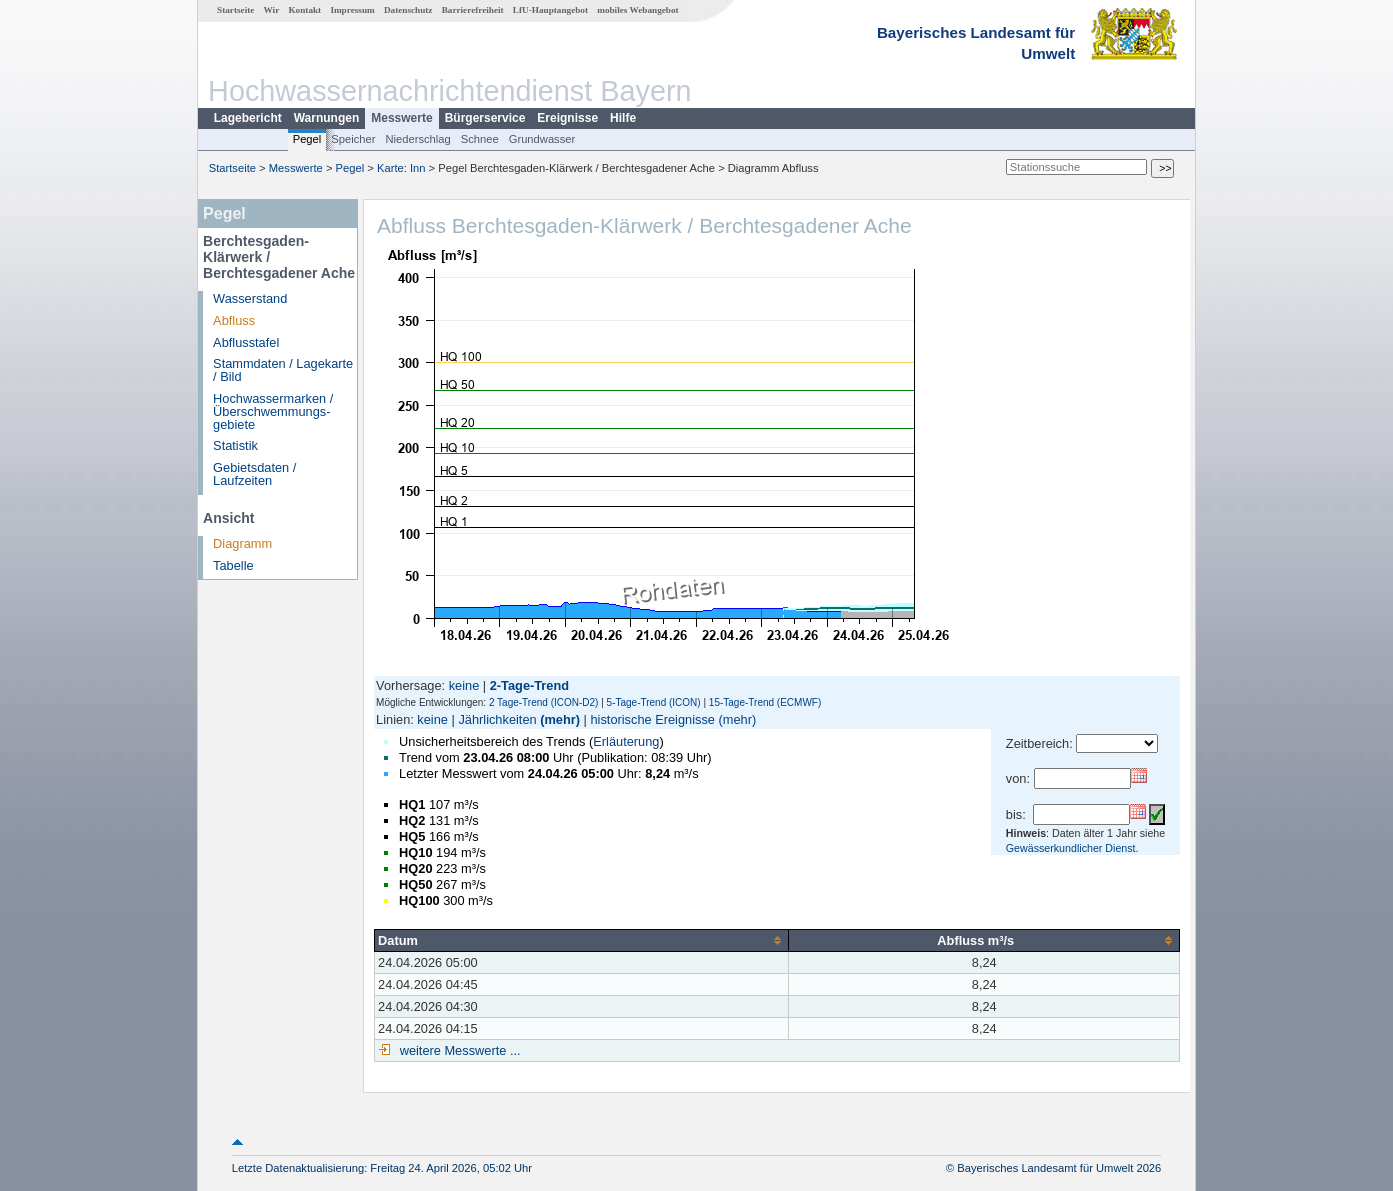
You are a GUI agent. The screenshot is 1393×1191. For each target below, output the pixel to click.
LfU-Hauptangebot (550, 10)
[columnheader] (582, 940)
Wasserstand (250, 298)
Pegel (307, 139)
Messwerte (401, 118)
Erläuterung (626, 741)
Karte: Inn (401, 168)
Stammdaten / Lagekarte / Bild (283, 370)
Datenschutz (408, 10)
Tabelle (233, 565)
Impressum (352, 10)
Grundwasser (542, 139)
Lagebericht (248, 118)
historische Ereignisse (652, 719)
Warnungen (327, 118)
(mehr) (560, 719)
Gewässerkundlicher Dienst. (1072, 848)
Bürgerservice (485, 118)
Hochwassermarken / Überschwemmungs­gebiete (273, 411)
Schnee (480, 139)
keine (464, 685)
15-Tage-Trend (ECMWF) (765, 702)
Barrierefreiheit (473, 10)
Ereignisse (567, 118)
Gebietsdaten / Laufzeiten (254, 474)
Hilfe (623, 118)
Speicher (353, 139)
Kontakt (304, 10)
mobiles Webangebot (637, 10)
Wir (272, 10)
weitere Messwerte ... (458, 1050)
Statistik (235, 445)
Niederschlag (417, 139)
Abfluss (234, 320)
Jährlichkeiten (497, 719)
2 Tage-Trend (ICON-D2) (543, 702)
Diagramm (242, 543)
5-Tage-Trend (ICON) (654, 702)
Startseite (235, 10)
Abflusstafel (246, 342)
